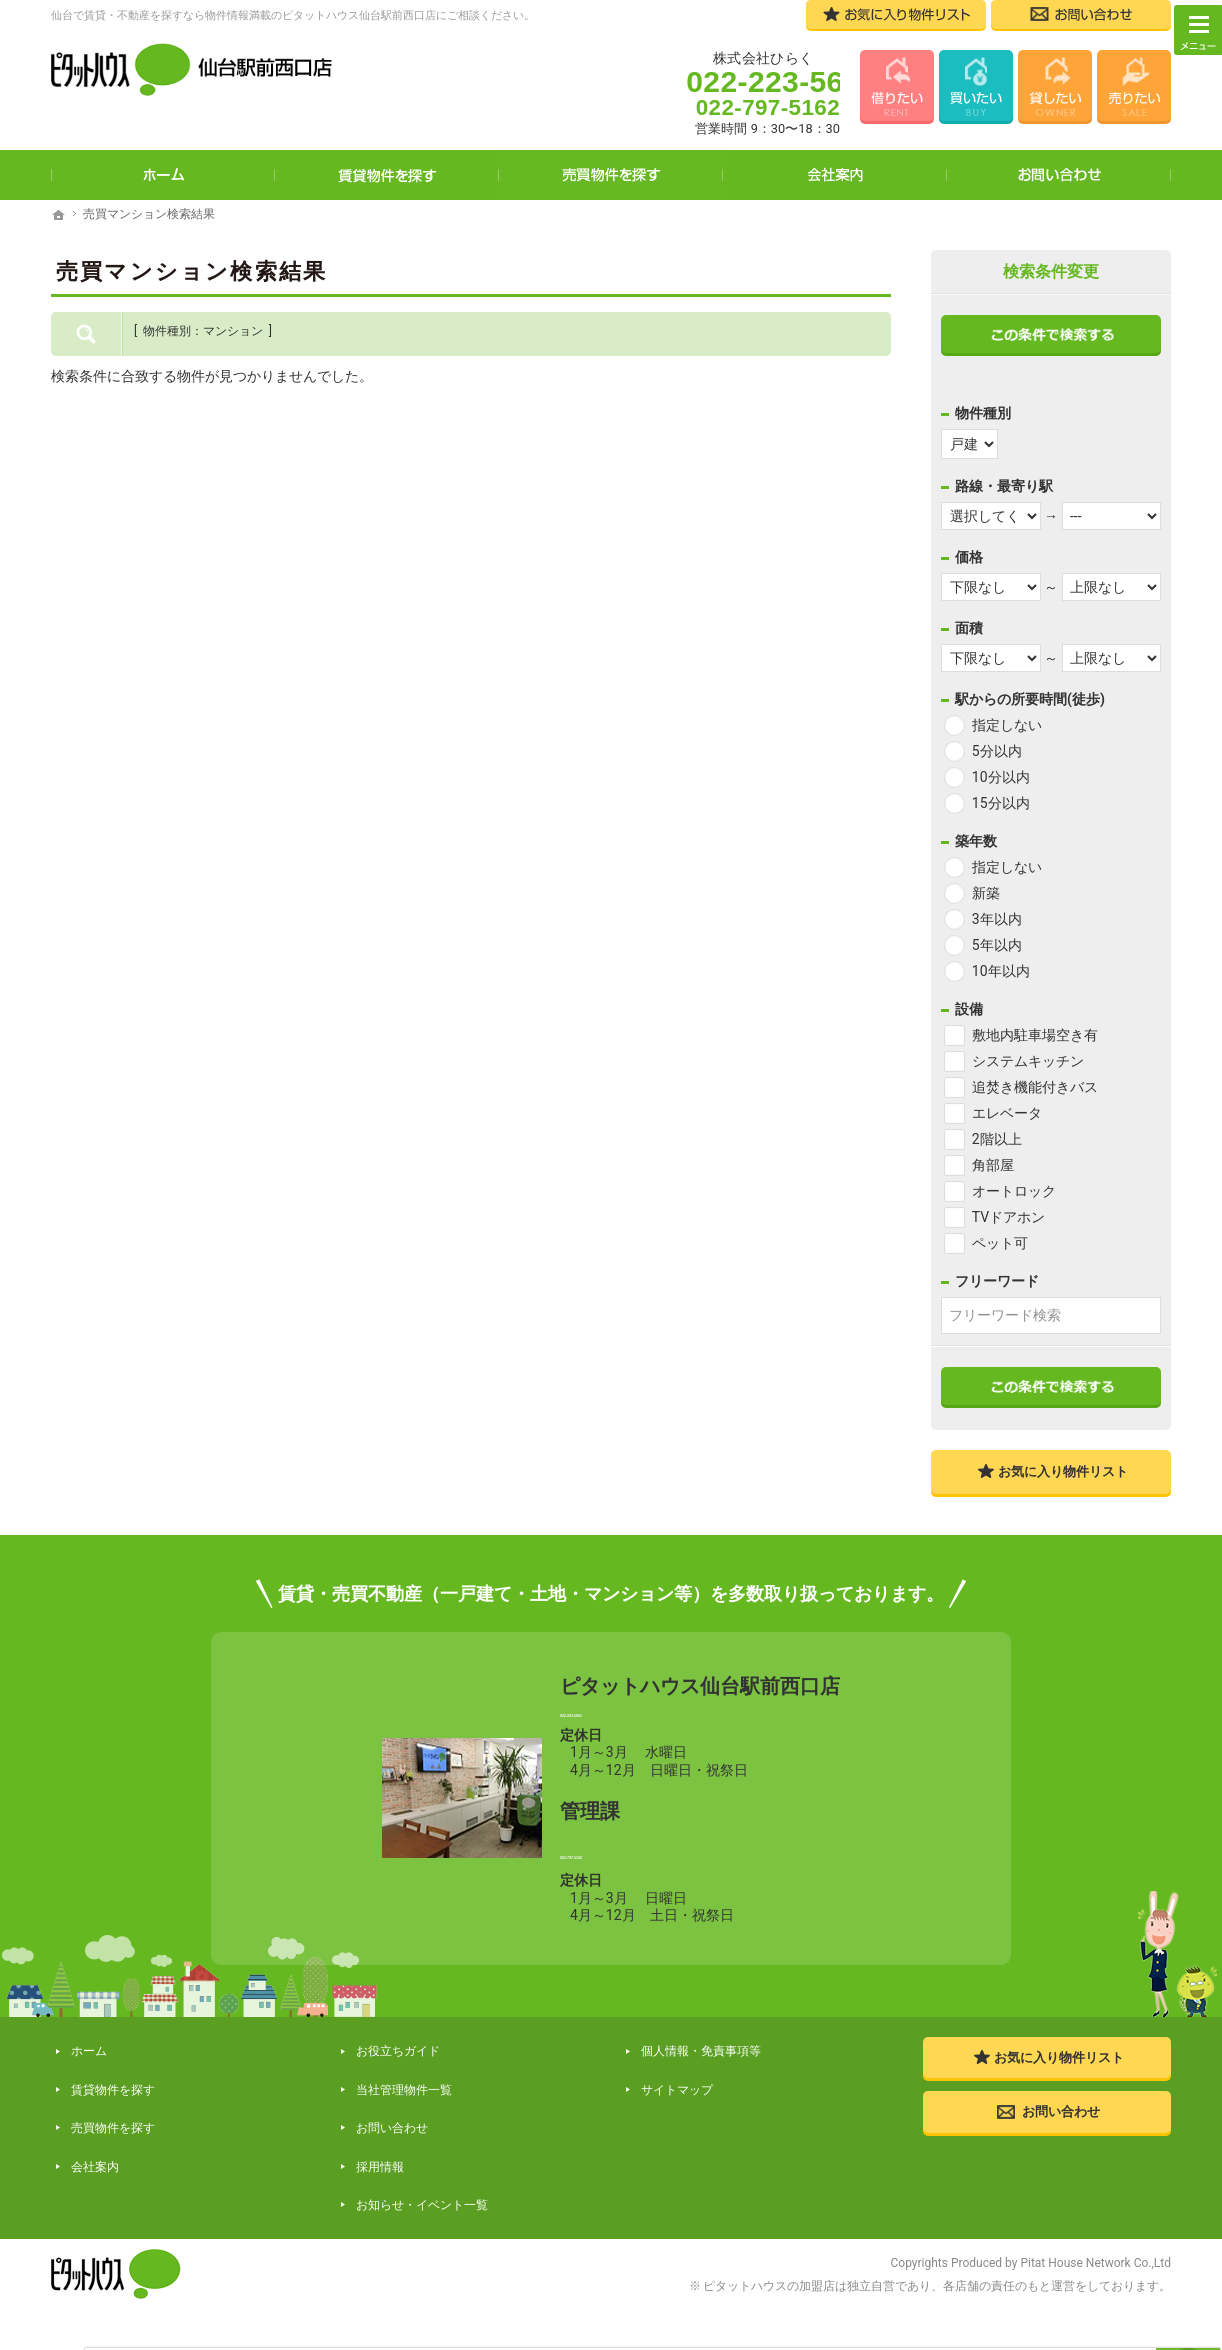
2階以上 (997, 1139)
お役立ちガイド (394, 2089)
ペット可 (1000, 1243)
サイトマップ (673, 2115)
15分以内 (1001, 803)
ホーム (163, 175)
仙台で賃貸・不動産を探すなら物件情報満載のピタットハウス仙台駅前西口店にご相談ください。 (293, 15)
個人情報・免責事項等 (697, 2089)
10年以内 (1001, 971)
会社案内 (835, 175)
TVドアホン (1008, 1217)
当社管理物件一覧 (400, 2115)
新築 (986, 893)
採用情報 (376, 2166)
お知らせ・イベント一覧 (418, 2191)
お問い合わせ (1059, 175)
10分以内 (1001, 777)
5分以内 (997, 751)
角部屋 (993, 1165)
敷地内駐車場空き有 (1035, 1035)
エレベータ (1007, 1113)
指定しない (1007, 725)
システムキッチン (1028, 1061)
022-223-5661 (700, 1727)
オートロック (1014, 1191)
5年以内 (997, 945)
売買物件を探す (611, 175)
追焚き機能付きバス (1035, 1087)
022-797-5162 (700, 1885)
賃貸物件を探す (387, 175)
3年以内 (997, 919)
